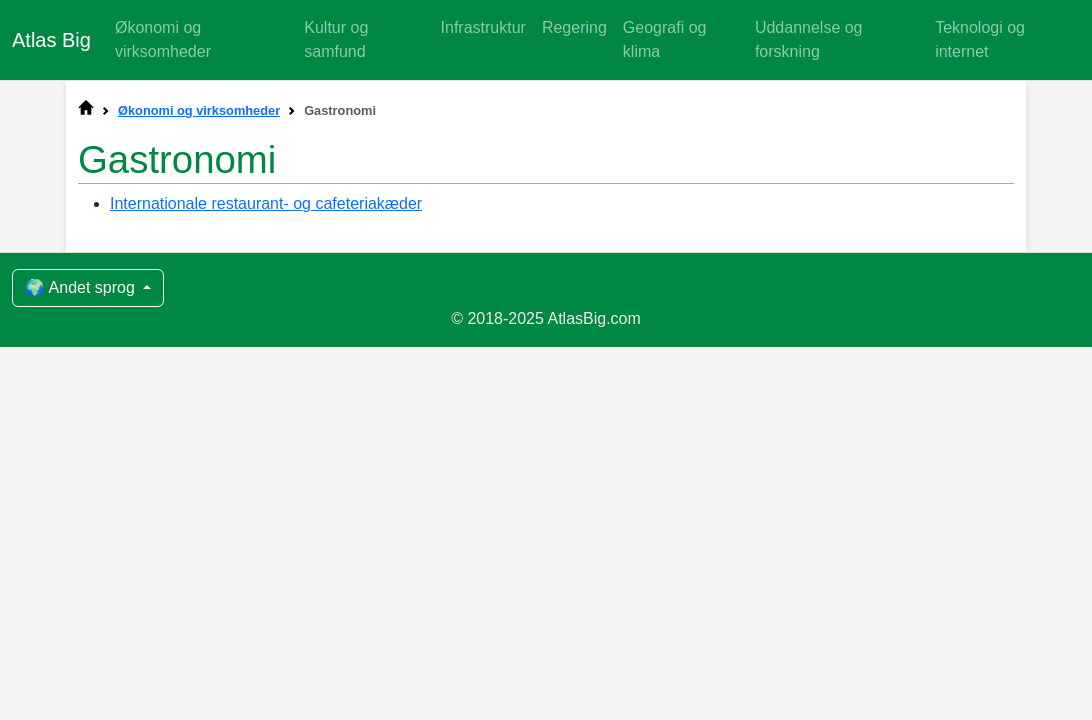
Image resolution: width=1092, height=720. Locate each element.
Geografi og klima (665, 39)
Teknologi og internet (980, 39)
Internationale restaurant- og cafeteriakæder (266, 203)
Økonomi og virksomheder (163, 39)
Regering (574, 27)
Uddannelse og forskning (809, 39)
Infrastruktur (483, 27)
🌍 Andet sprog (82, 287)
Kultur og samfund (336, 39)
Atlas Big (51, 40)
